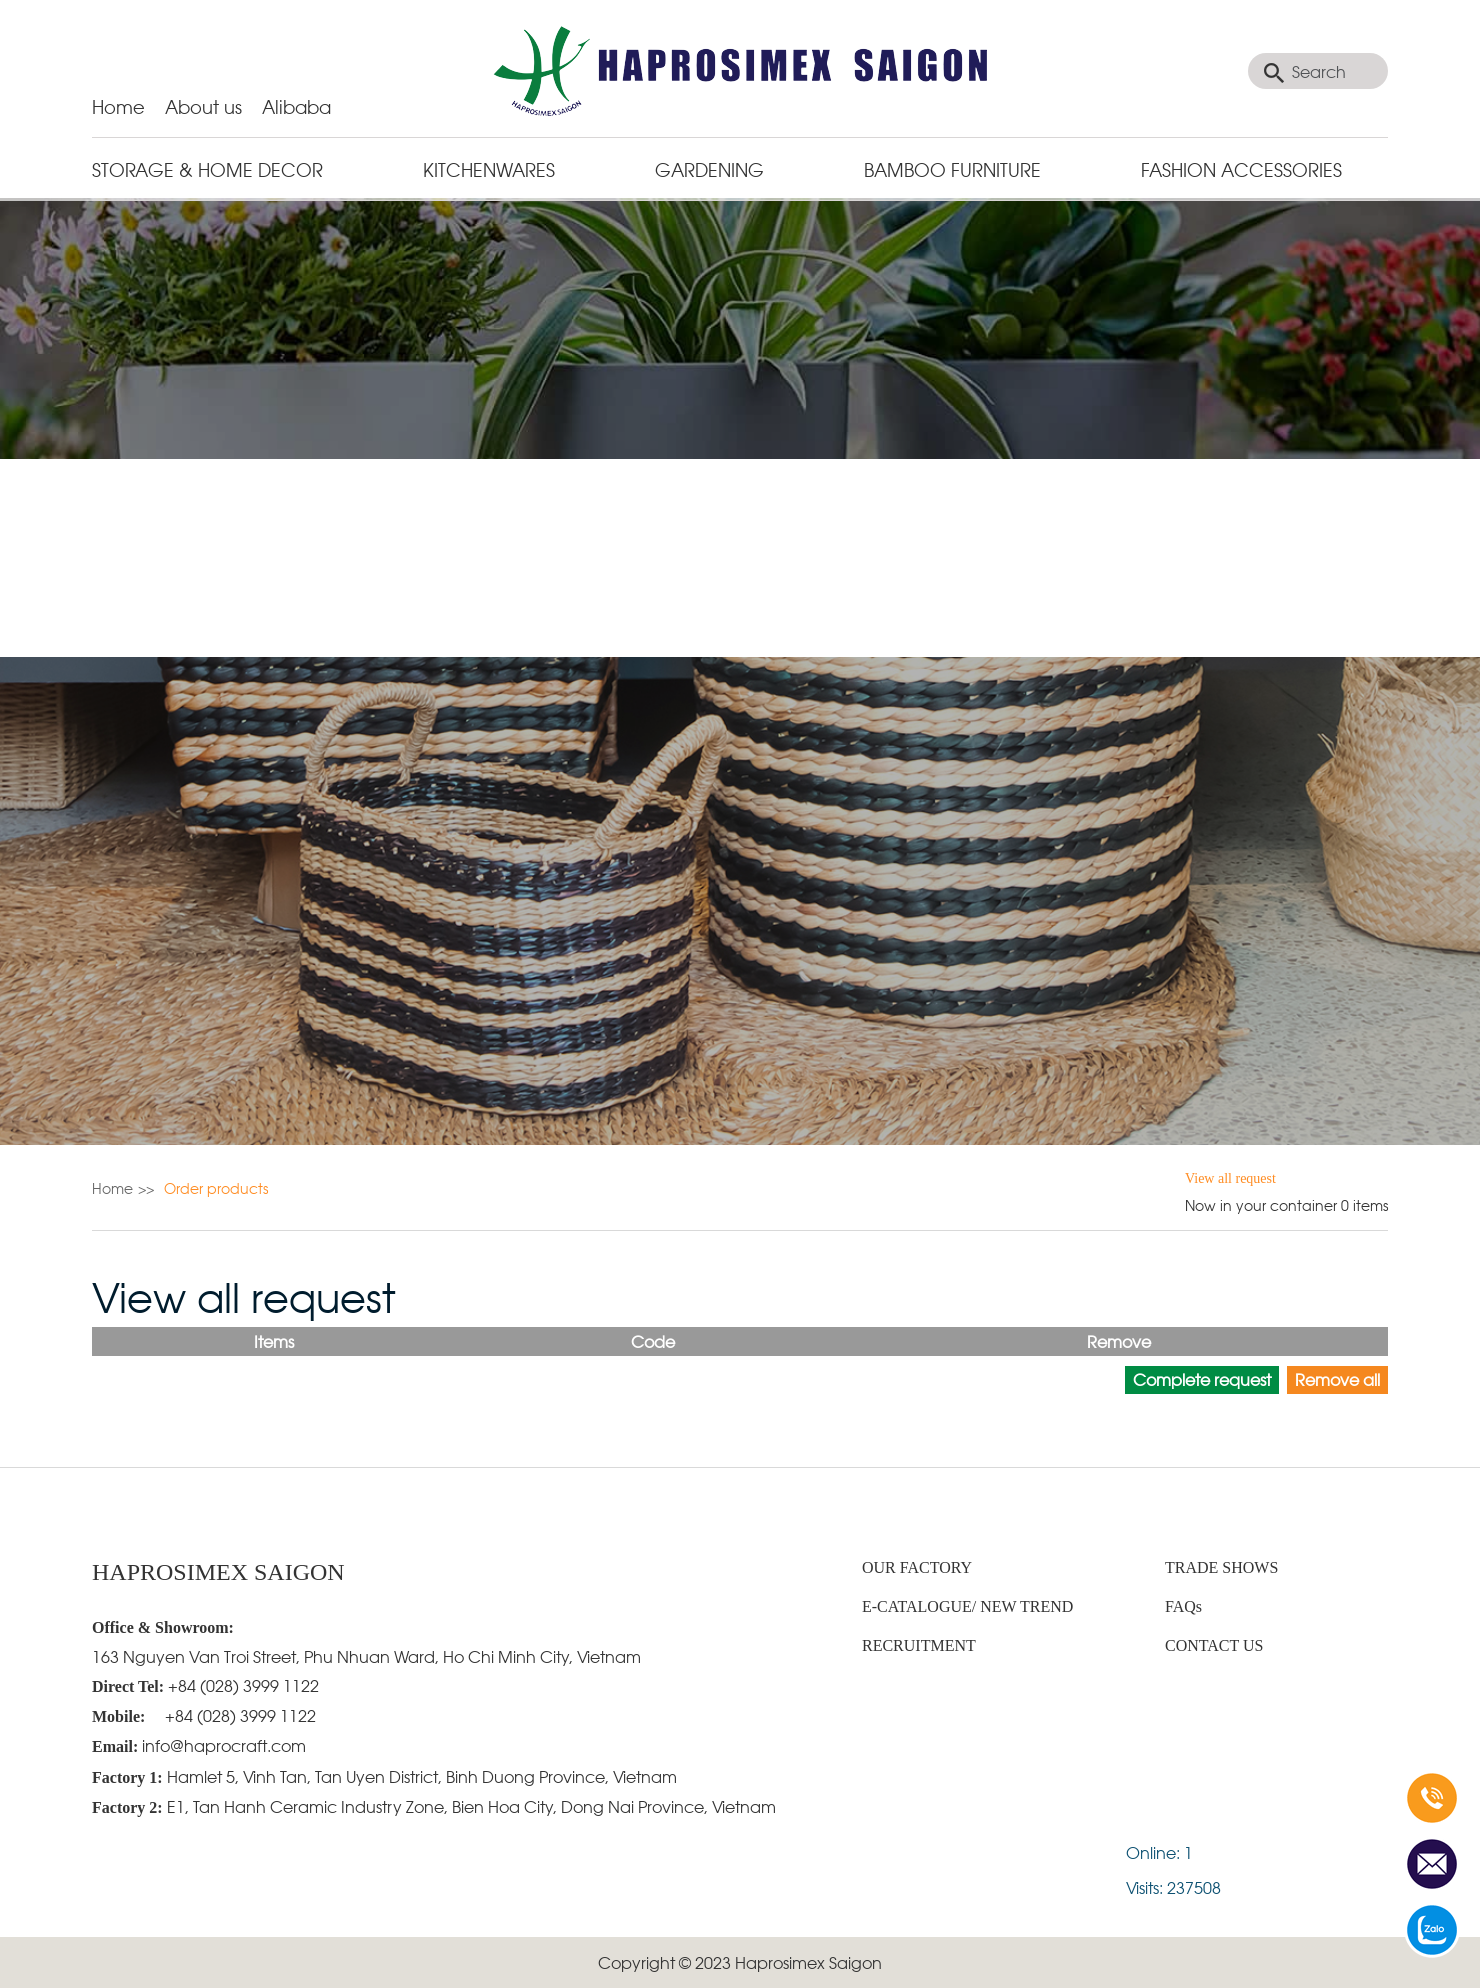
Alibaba (296, 105)
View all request (1230, 1178)
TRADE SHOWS (1221, 1567)
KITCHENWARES (489, 168)
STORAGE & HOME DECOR (207, 168)
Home (118, 105)
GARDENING (709, 168)
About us (203, 105)
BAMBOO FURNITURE (952, 168)
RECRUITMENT (919, 1645)
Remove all (1337, 1379)
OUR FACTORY (917, 1567)
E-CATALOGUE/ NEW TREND (967, 1606)
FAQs (1183, 1606)
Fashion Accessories (1241, 168)
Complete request (1202, 1379)
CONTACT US (1214, 1645)
